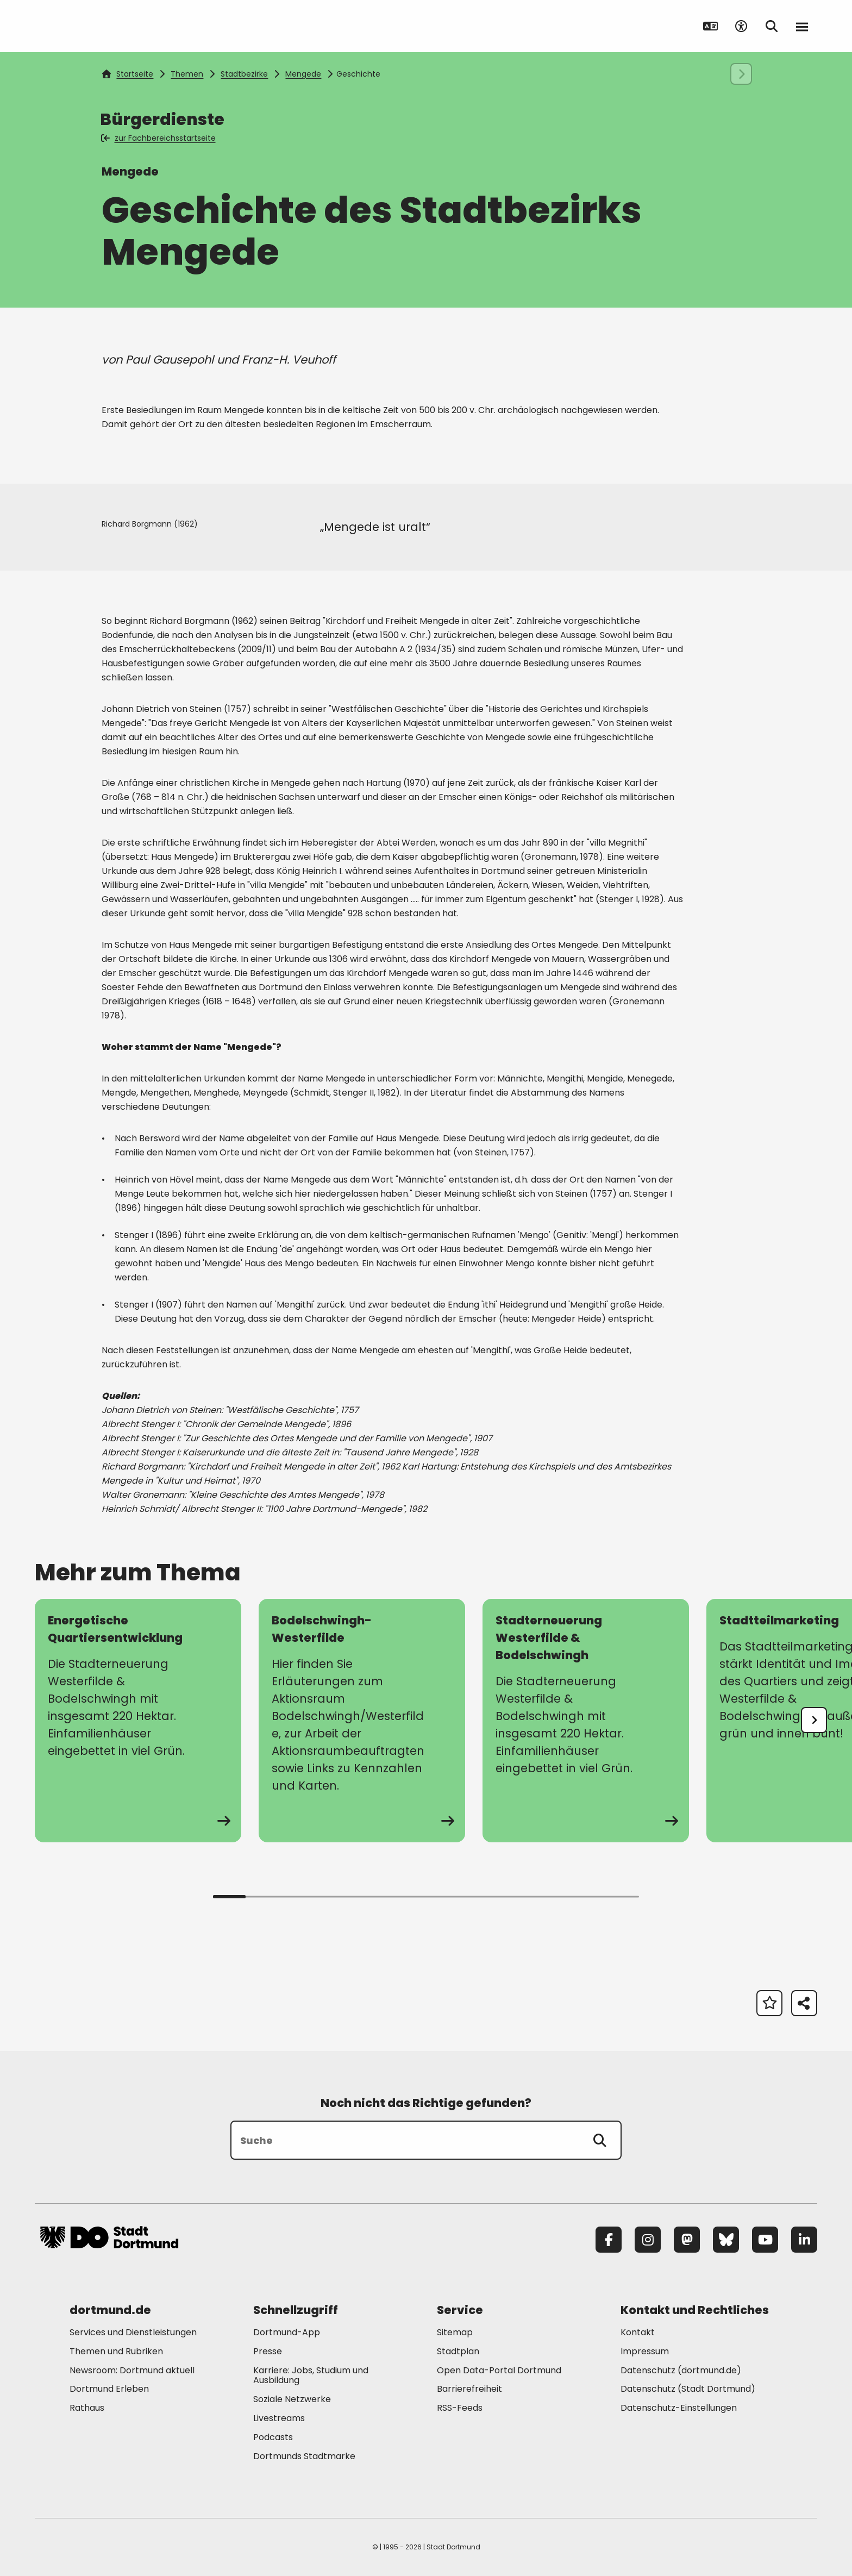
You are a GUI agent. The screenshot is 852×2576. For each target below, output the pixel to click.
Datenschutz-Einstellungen (679, 2408)
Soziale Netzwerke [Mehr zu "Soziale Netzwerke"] (292, 2399)
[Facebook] (609, 2240)
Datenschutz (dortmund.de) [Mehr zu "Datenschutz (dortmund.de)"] (681, 2370)
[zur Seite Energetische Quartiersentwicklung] (138, 1720)
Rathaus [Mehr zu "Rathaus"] (87, 2408)
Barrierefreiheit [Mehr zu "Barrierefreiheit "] (469, 2389)
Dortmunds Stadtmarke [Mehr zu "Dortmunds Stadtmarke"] (304, 2456)
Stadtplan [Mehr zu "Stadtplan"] (458, 2351)
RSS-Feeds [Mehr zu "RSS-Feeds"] (460, 2408)
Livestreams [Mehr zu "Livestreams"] (279, 2418)
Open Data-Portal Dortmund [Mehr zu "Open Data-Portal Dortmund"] (499, 2370)
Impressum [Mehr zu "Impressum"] (645, 2351)
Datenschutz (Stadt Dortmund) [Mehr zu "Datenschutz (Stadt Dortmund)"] (688, 2389)
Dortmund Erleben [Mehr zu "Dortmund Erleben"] (109, 2389)
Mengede (303, 73)
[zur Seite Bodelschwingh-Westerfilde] (362, 1720)
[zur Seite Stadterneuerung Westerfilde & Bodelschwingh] (586, 1720)
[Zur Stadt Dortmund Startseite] (109, 26)
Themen (187, 73)
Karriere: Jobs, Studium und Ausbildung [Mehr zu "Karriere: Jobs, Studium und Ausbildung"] (310, 2375)
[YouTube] (765, 2240)
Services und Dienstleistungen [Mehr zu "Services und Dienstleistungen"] (133, 2332)
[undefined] (814, 1720)
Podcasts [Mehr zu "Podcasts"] (273, 2437)
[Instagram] (648, 2240)
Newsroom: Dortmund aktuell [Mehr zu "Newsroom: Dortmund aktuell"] (132, 2370)
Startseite (127, 73)
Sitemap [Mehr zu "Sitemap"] (455, 2332)
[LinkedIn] (804, 2240)
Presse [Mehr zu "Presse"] (267, 2351)
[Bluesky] (726, 2240)
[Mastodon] (687, 2240)
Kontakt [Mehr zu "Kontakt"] (638, 2332)
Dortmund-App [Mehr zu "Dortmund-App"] (286, 2332)
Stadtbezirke (244, 73)
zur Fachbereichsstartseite (159, 138)
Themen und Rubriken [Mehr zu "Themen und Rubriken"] (116, 2351)
